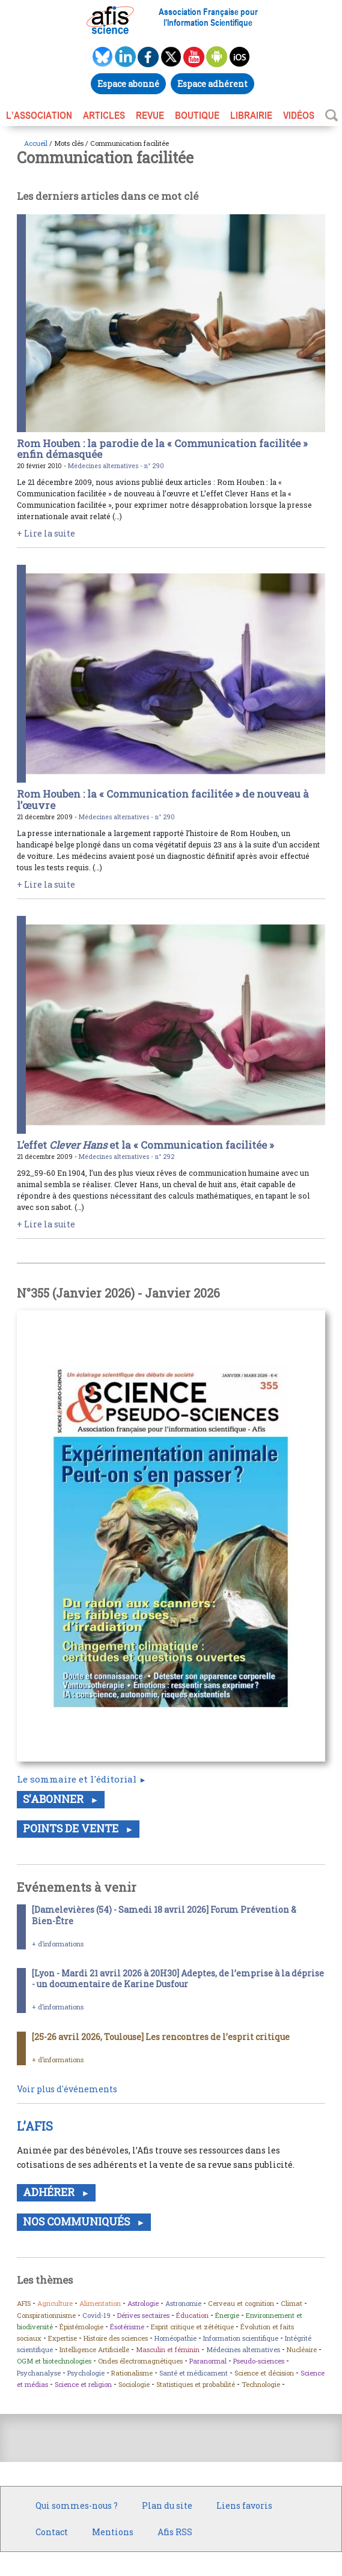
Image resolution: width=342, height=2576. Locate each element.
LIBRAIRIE (251, 115)
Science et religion (83, 2384)
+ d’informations (58, 1943)
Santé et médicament (193, 2372)
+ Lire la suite (46, 533)
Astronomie (183, 2303)
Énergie (227, 2315)
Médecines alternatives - (106, 466)
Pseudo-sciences (258, 2360)
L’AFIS (36, 2126)
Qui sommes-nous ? (76, 2505)
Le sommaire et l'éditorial (76, 1779)
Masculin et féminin (168, 2349)
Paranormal (208, 2360)
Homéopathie (175, 2338)
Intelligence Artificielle (94, 2349)
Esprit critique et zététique (192, 2326)
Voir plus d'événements (67, 2089)
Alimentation (100, 2303)
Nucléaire (302, 2349)
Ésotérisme (127, 2326)
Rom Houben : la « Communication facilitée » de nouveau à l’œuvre (163, 799)
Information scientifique (240, 2338)
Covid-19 (96, 2315)
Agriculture (55, 2303)
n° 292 (164, 1156)
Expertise (62, 2338)
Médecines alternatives (243, 2349)
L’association (39, 115)
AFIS (24, 2303)
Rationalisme (132, 2372)
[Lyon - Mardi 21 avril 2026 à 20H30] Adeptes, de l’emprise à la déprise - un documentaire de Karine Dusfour (178, 1978)
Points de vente (72, 1828)
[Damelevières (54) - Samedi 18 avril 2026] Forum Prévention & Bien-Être (164, 1915)
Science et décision (264, 2372)
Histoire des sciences (116, 2338)
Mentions (112, 2532)
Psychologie (86, 2372)
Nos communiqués (77, 2221)
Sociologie (134, 2384)
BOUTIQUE (197, 115)
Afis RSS (174, 2532)
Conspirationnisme (46, 2315)
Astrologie (143, 2303)
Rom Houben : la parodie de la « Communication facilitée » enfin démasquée (162, 448)
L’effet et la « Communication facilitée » (145, 1145)
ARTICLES (104, 115)
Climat (291, 2303)
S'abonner (54, 1799)
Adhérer (50, 2192)
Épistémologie (81, 2326)
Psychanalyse (39, 2372)
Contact (51, 2532)
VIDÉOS (298, 115)
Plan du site (167, 2505)
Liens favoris (244, 2505)
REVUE (150, 115)
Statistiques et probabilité (195, 2384)
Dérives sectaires (143, 2315)
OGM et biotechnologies (54, 2360)
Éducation (192, 2315)
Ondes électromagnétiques (140, 2360)
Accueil (35, 143)
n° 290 (154, 466)
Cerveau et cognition (241, 2303)
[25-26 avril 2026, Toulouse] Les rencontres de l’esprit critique (161, 2036)
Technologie (261, 2384)
